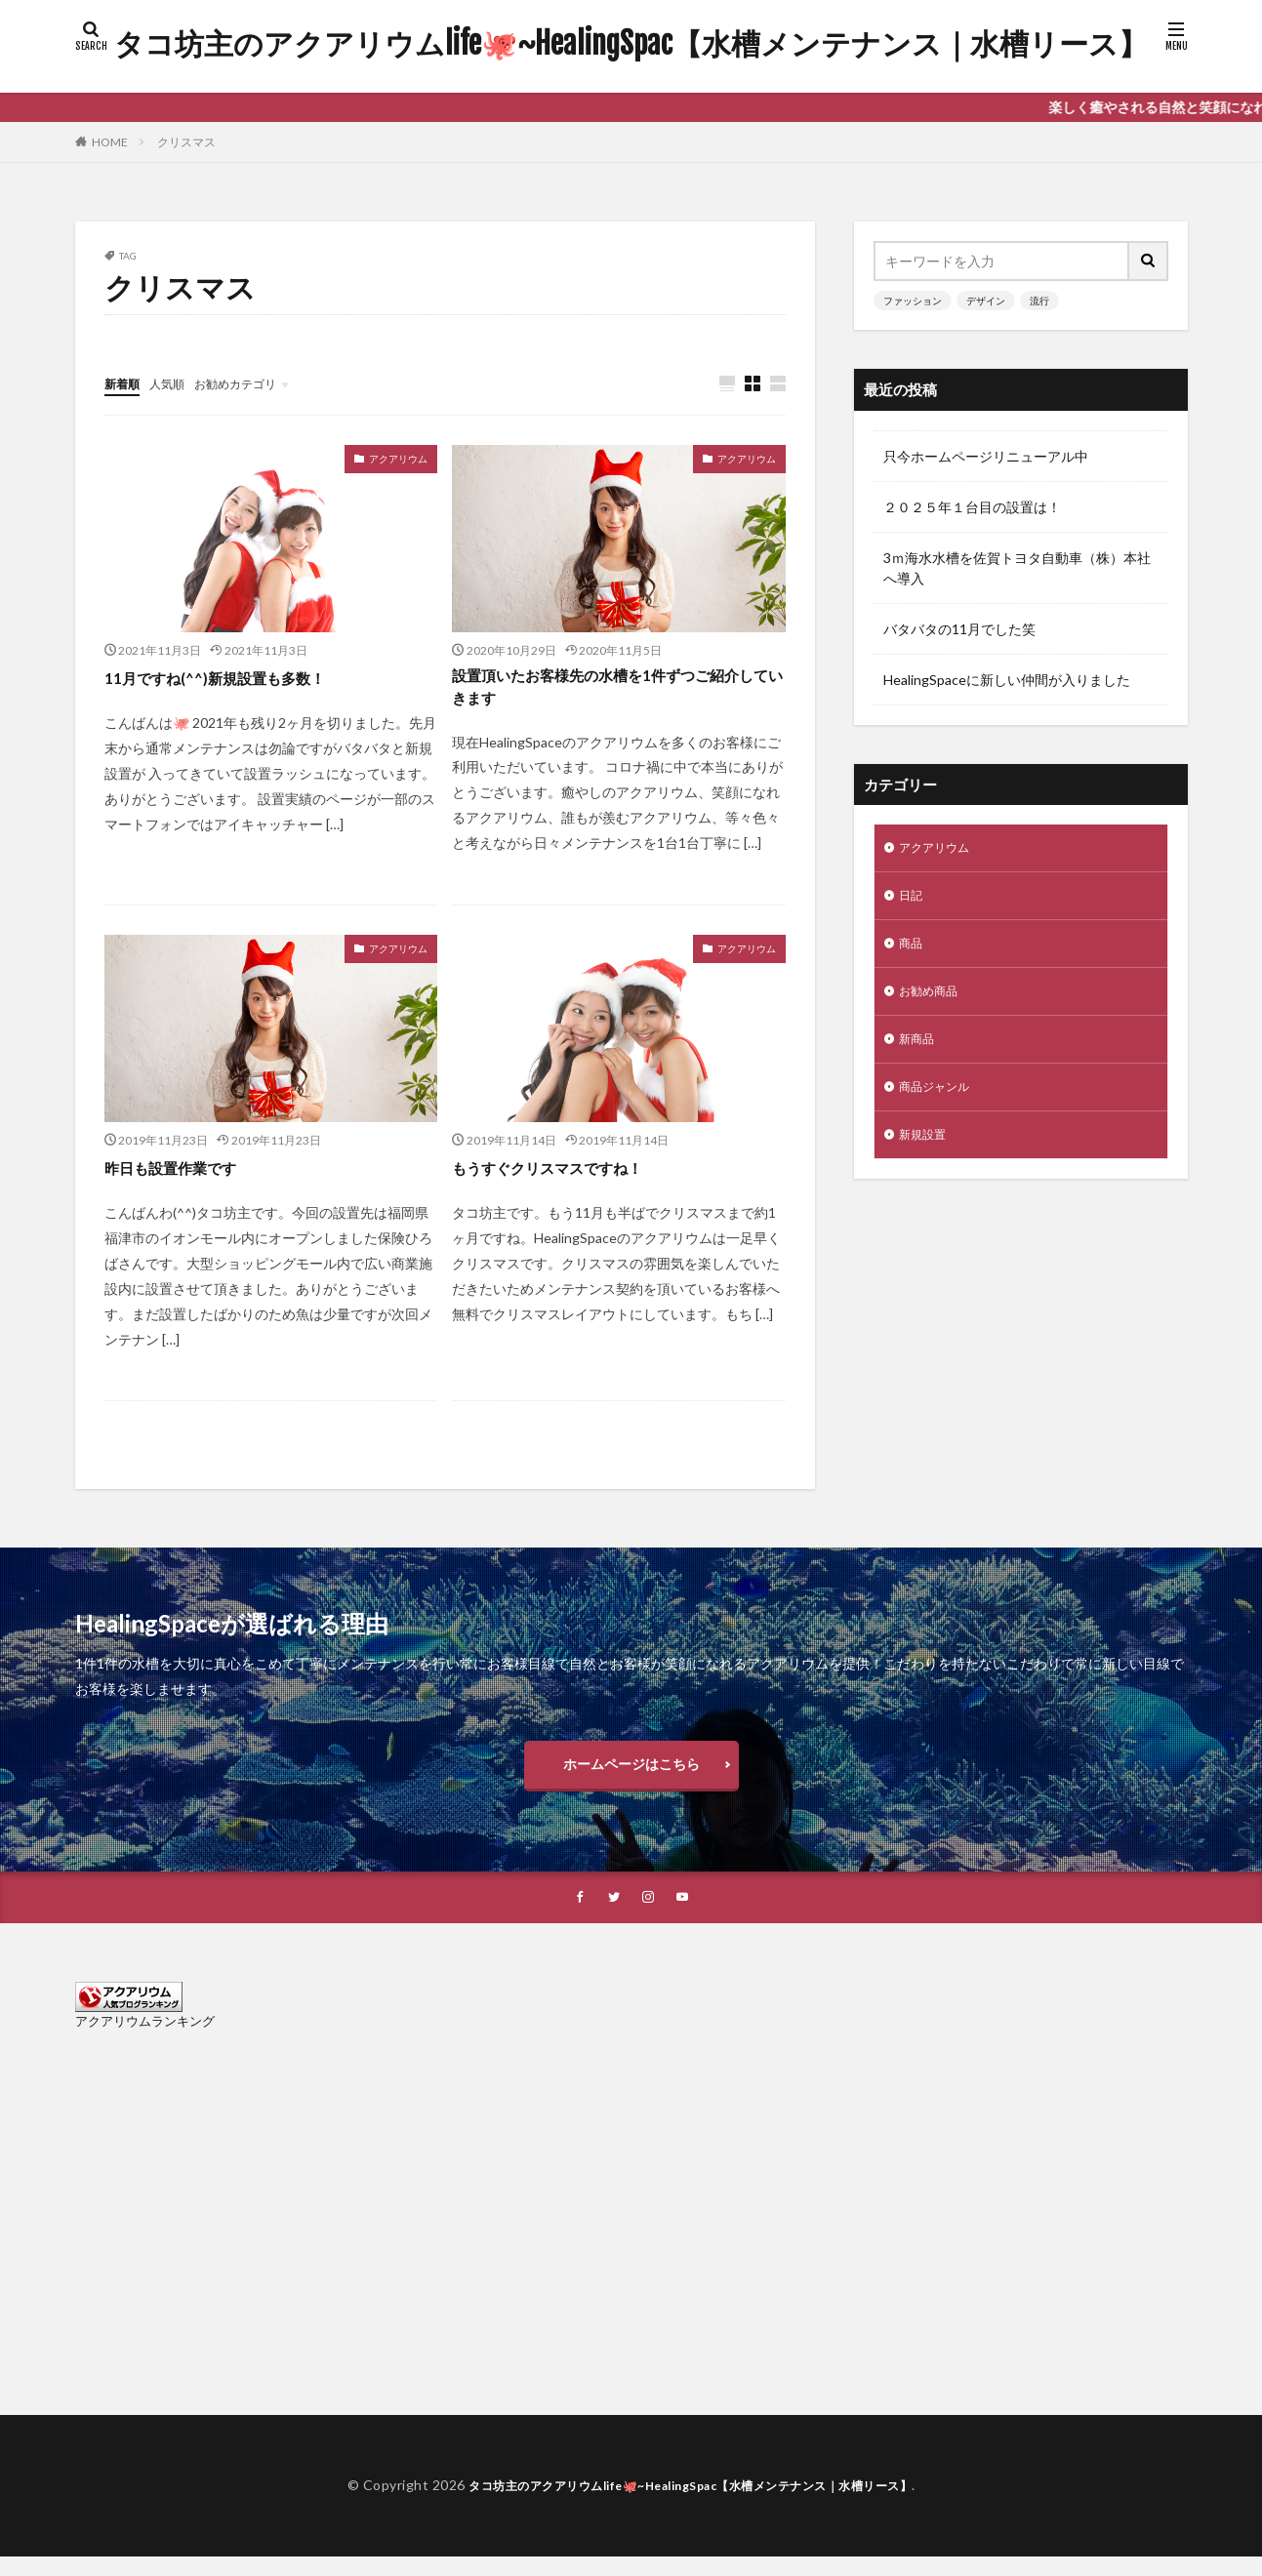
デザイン (985, 300)
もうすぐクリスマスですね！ (566, 1176)
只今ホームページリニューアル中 (985, 456)
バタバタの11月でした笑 (959, 629)
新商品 (919, 1052)
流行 (1039, 300)
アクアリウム (398, 459)
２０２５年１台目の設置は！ (972, 507)
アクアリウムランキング (145, 2041)
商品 (912, 951)
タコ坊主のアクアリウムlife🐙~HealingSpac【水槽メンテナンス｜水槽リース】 (631, 44)
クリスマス (186, 142)
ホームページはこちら (631, 1777)
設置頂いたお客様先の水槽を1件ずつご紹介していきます (615, 691)
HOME (110, 142)
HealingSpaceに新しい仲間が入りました (1006, 679)
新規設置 (926, 1154)
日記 (912, 900)
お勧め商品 (933, 1001)
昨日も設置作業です (183, 1176)
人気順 (175, 383)
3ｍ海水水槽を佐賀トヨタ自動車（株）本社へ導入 (1017, 567)
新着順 (124, 383)
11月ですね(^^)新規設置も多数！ (235, 678)
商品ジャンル (940, 1103)
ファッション (912, 300)
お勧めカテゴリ (254, 383)
